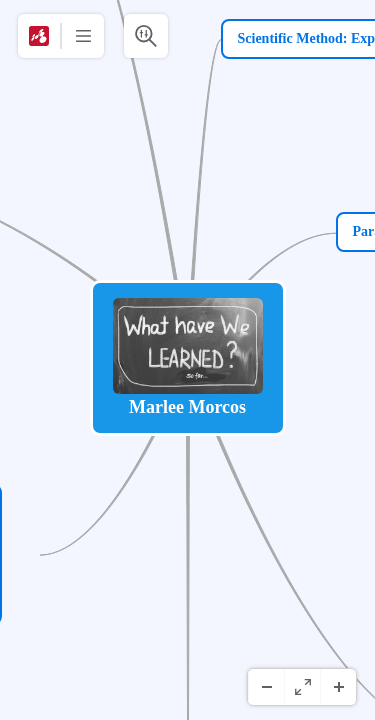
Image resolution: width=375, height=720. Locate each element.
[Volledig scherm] (302, 687)
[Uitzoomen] (266, 687)
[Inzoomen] (338, 687)
